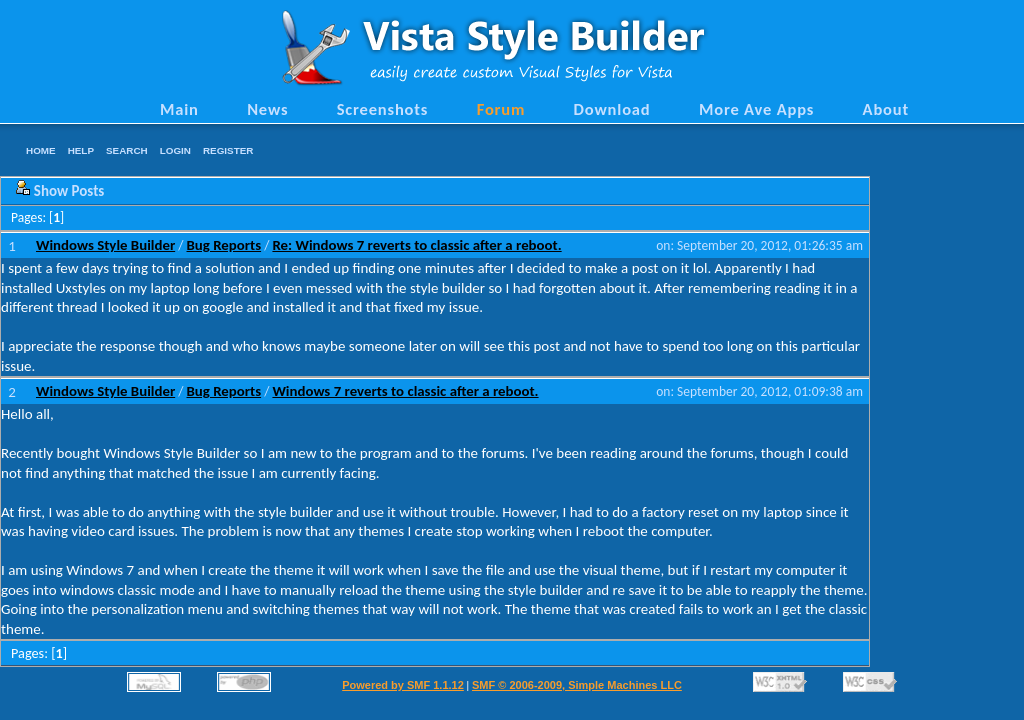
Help (81, 150)
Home (41, 150)
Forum (501, 109)
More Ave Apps (756, 109)
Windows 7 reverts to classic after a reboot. (405, 391)
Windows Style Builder (105, 245)
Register (228, 150)
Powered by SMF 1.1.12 (403, 685)
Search (127, 150)
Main (179, 109)
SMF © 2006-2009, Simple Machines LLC (577, 685)
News (267, 109)
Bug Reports (224, 245)
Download (612, 109)
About (886, 109)
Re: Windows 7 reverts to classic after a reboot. (416, 245)
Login (175, 150)
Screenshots (383, 109)
